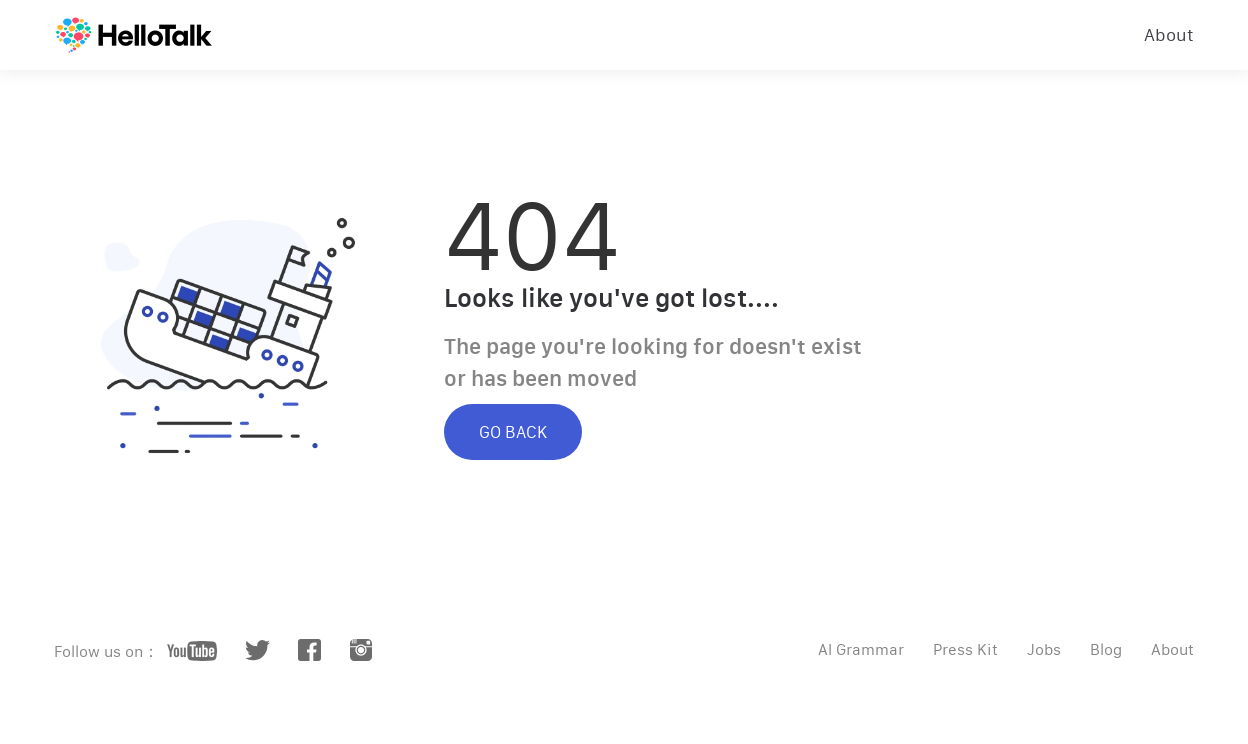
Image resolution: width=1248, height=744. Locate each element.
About (1169, 35)
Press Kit (965, 649)
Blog (1106, 649)
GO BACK (513, 432)
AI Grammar (861, 649)
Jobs (1044, 649)
